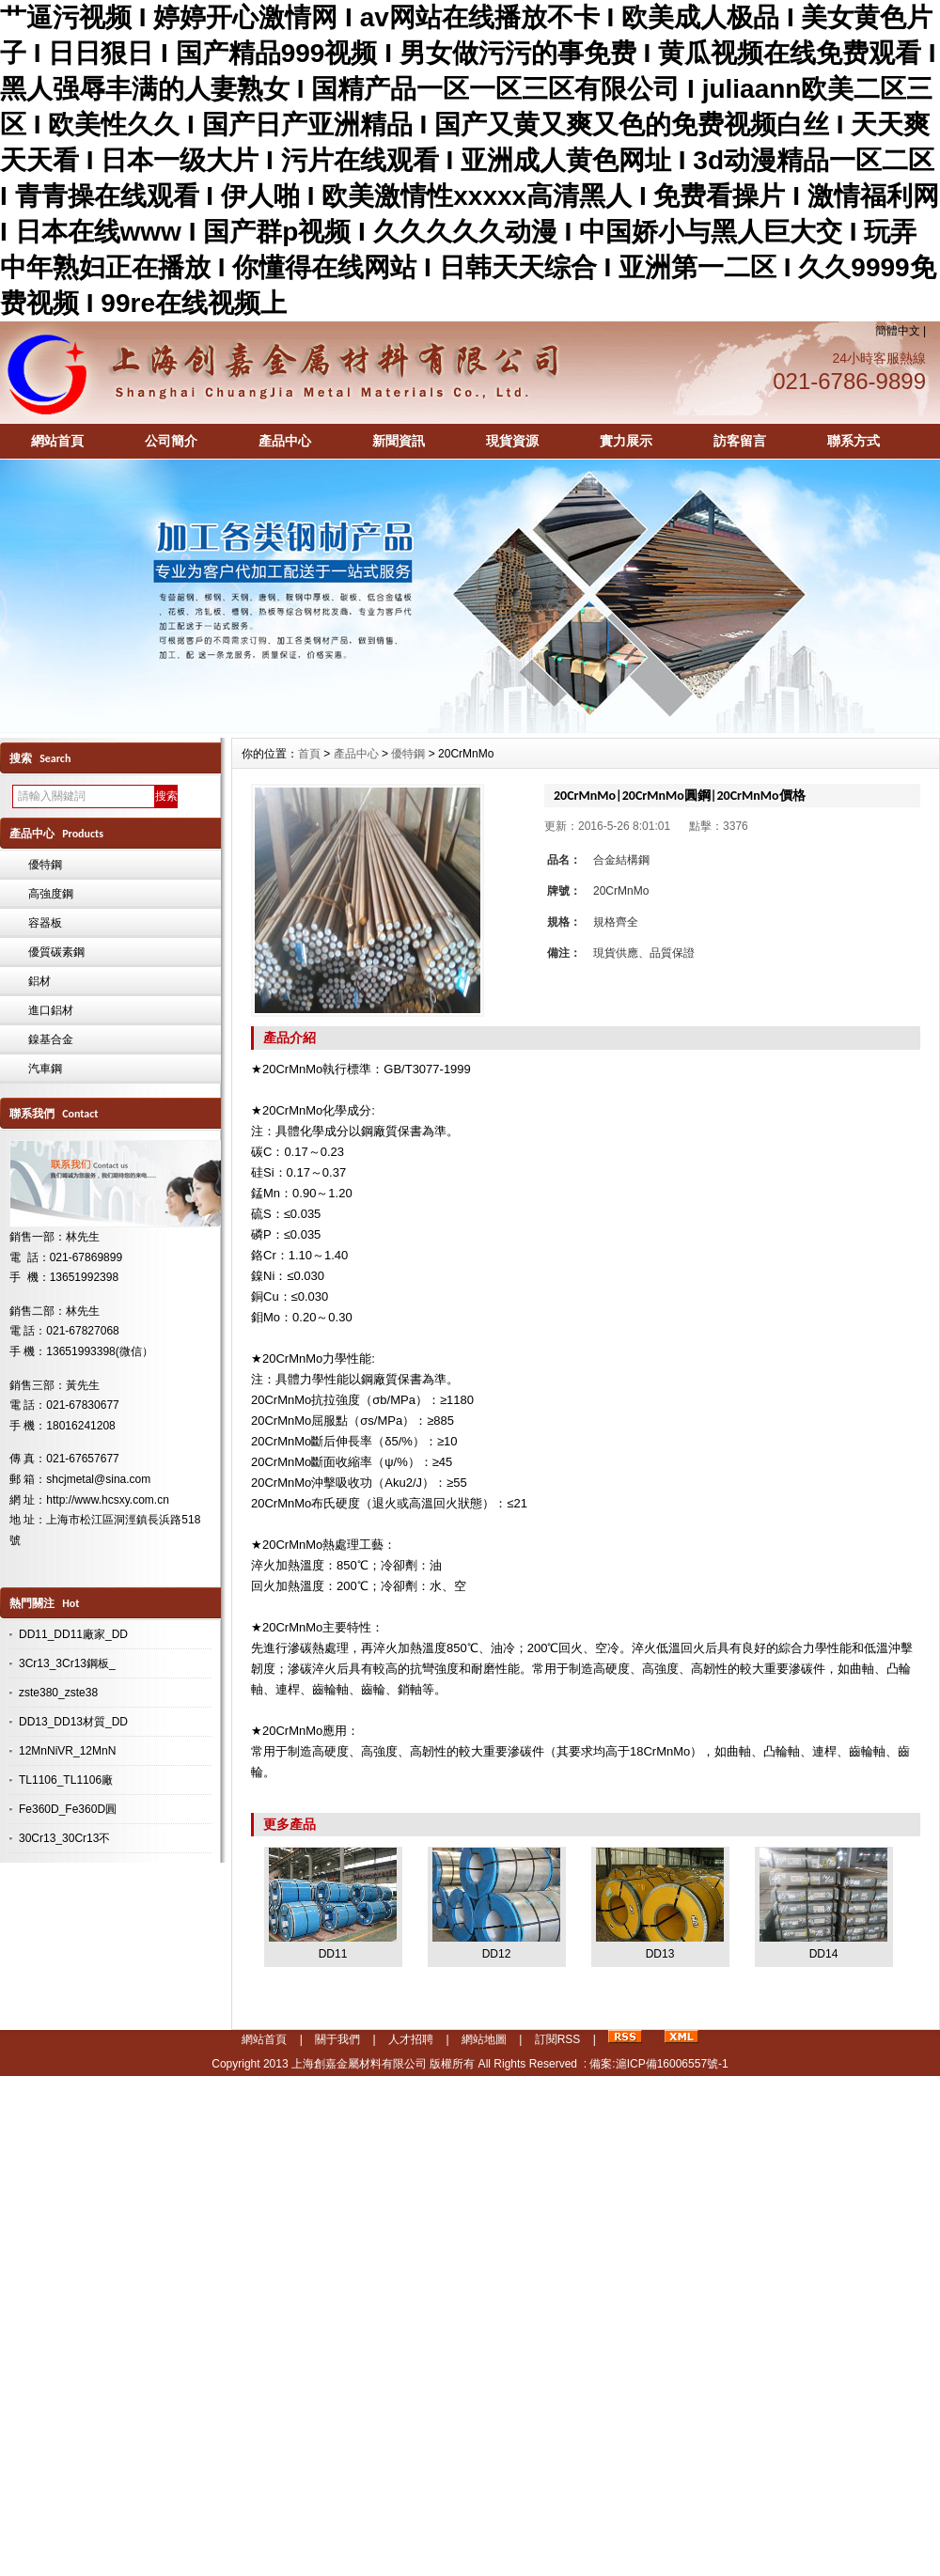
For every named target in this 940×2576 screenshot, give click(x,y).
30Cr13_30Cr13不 (64, 1838)
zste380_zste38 (58, 1692)
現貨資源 (512, 440)
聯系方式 (853, 440)
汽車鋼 (45, 1068)
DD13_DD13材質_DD (73, 1721)
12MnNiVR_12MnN (67, 1750)
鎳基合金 (50, 1039)
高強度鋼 (50, 893)
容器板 (45, 922)
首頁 (309, 753)
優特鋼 (45, 864)
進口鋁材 (50, 1010)
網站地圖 (484, 2039)
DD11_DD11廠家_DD (73, 1634)
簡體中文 (897, 330)
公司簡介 (171, 440)
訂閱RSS (558, 2039)
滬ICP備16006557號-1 (672, 2063)
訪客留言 (739, 440)
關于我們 (337, 2039)
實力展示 (626, 440)
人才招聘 (410, 2039)
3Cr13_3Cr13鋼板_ (67, 1663)
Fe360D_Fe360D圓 (68, 1809)
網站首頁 (57, 440)
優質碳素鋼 (56, 952)
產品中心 (284, 440)
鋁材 (39, 981)
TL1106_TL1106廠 (66, 1780)
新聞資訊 (398, 440)
